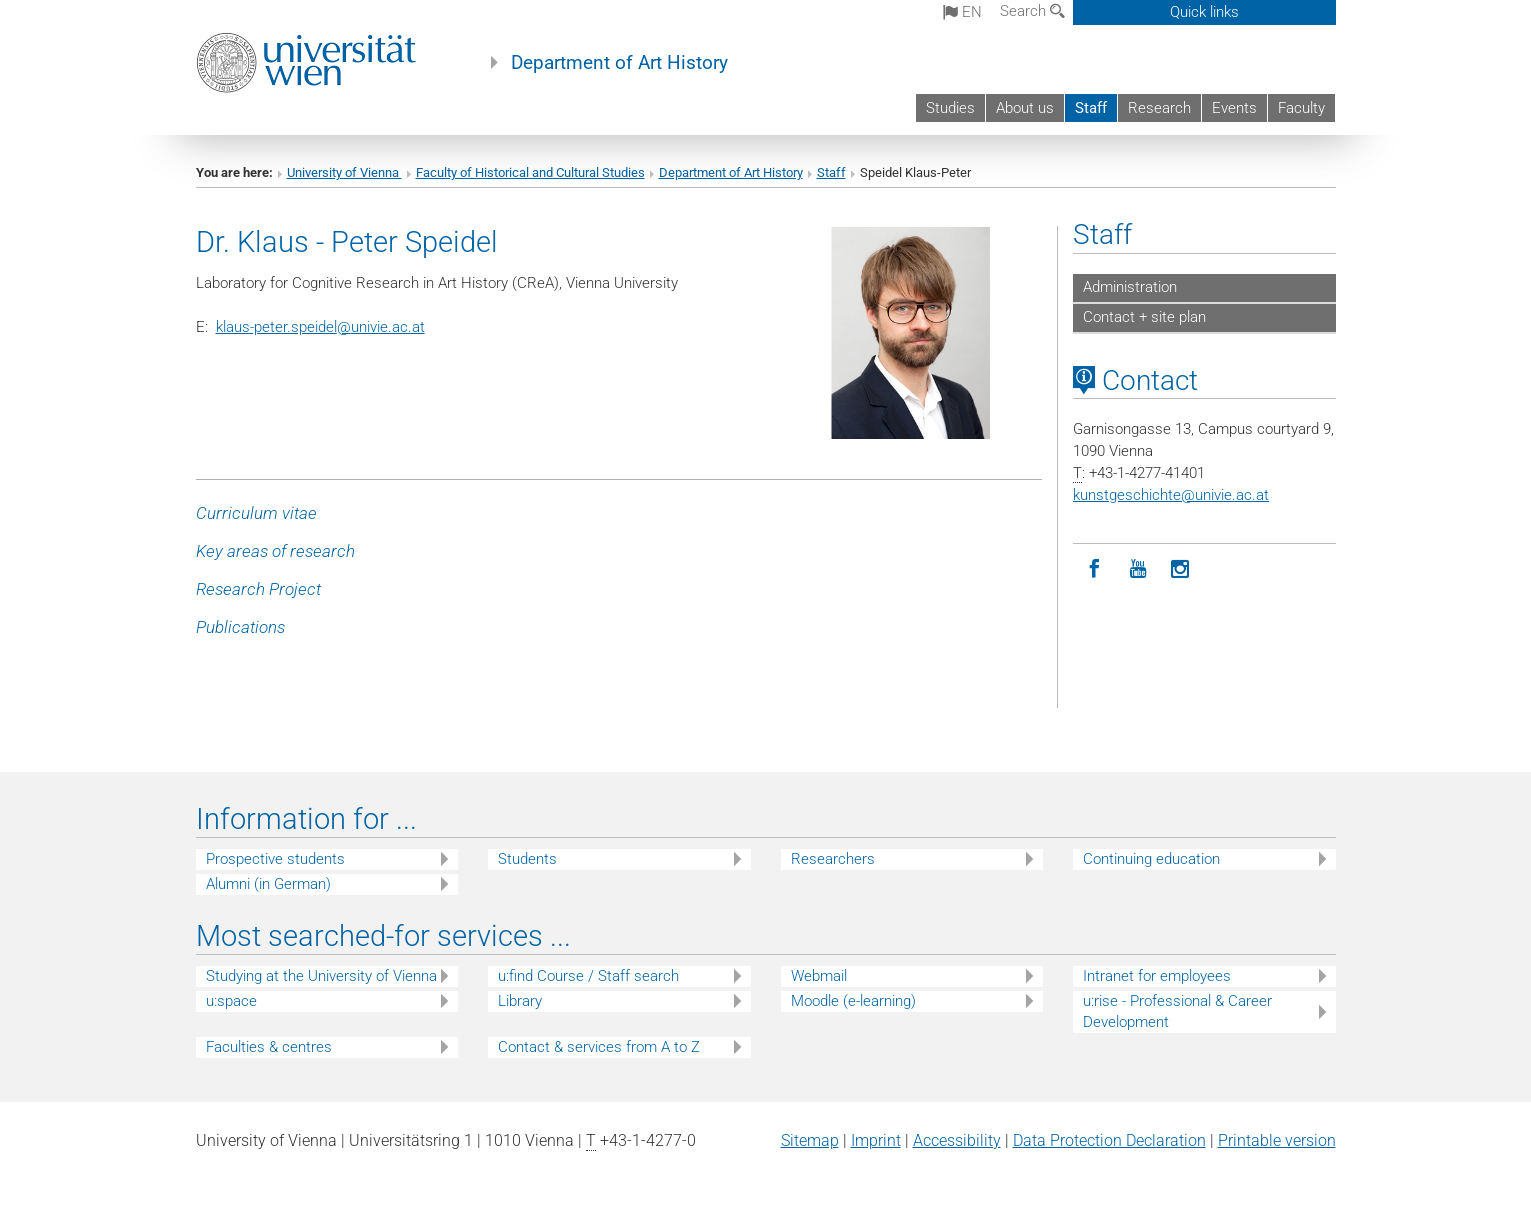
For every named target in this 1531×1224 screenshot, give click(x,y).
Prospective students (275, 859)
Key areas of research (275, 551)
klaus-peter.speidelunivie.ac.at (320, 327)
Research (1159, 108)
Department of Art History (619, 63)
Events (1234, 108)
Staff (1091, 108)
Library (520, 1001)
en (962, 12)
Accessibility (957, 1140)
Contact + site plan (1144, 317)
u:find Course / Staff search (588, 976)
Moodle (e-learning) (853, 1001)
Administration (1130, 287)
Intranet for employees (1157, 976)
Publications (240, 627)
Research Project (258, 589)
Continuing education (1151, 859)
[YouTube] (1137, 569)
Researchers (833, 859)
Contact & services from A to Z (599, 1047)
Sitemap (810, 1140)
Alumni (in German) (268, 884)
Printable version (1277, 1140)
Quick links (1204, 12)
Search (1032, 11)
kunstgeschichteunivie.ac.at (1171, 495)
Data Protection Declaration (1109, 1140)
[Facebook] (1094, 569)
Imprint (876, 1140)
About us (1025, 108)
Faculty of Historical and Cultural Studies (530, 172)
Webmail (819, 976)
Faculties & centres (269, 1047)
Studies (950, 108)
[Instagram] (1180, 569)
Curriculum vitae (256, 513)
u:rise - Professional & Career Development (1177, 1011)
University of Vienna (344, 172)
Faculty (1301, 108)
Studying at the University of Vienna (321, 976)
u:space (231, 1001)
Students (527, 859)
